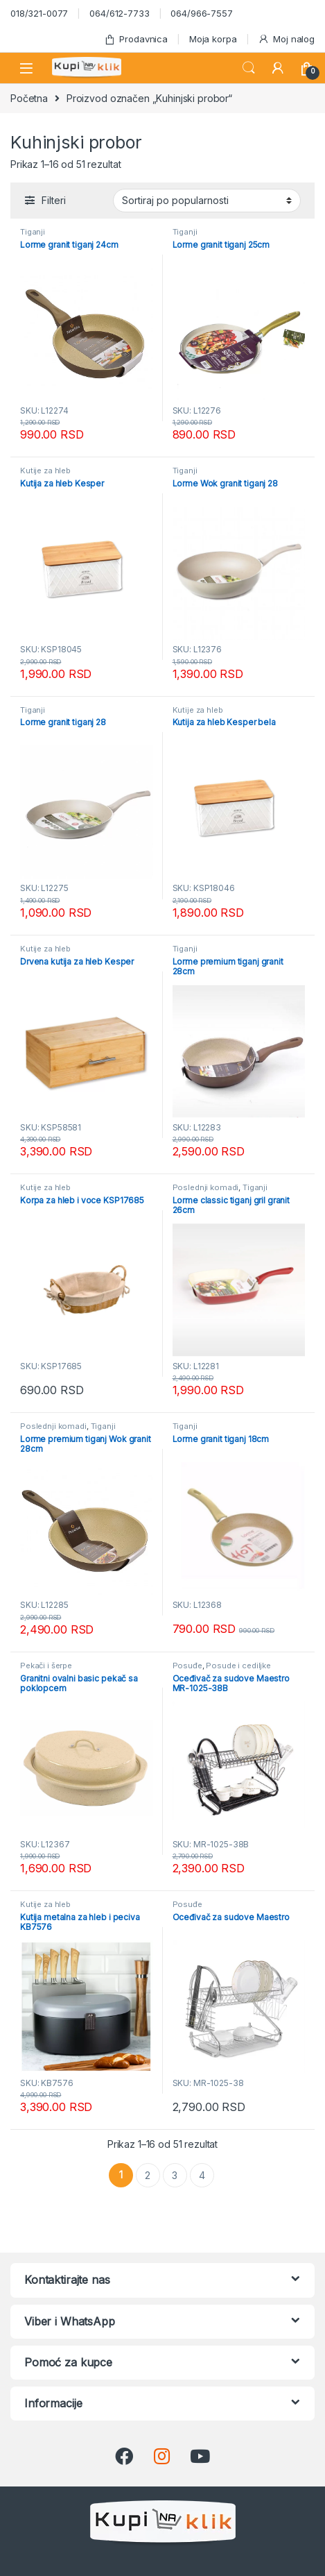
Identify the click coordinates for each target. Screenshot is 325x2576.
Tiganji (32, 232)
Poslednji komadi (206, 1187)
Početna (29, 98)
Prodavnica (136, 39)
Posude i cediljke (238, 1665)
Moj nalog (286, 39)
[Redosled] (207, 200)
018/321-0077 (39, 13)
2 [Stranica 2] (147, 2175)
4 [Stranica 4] (202, 2175)
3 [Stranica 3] (174, 2175)
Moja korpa (213, 38)
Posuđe (187, 1665)
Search (248, 68)
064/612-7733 (119, 13)
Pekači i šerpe (46, 1665)
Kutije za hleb (45, 470)
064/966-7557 (201, 13)
